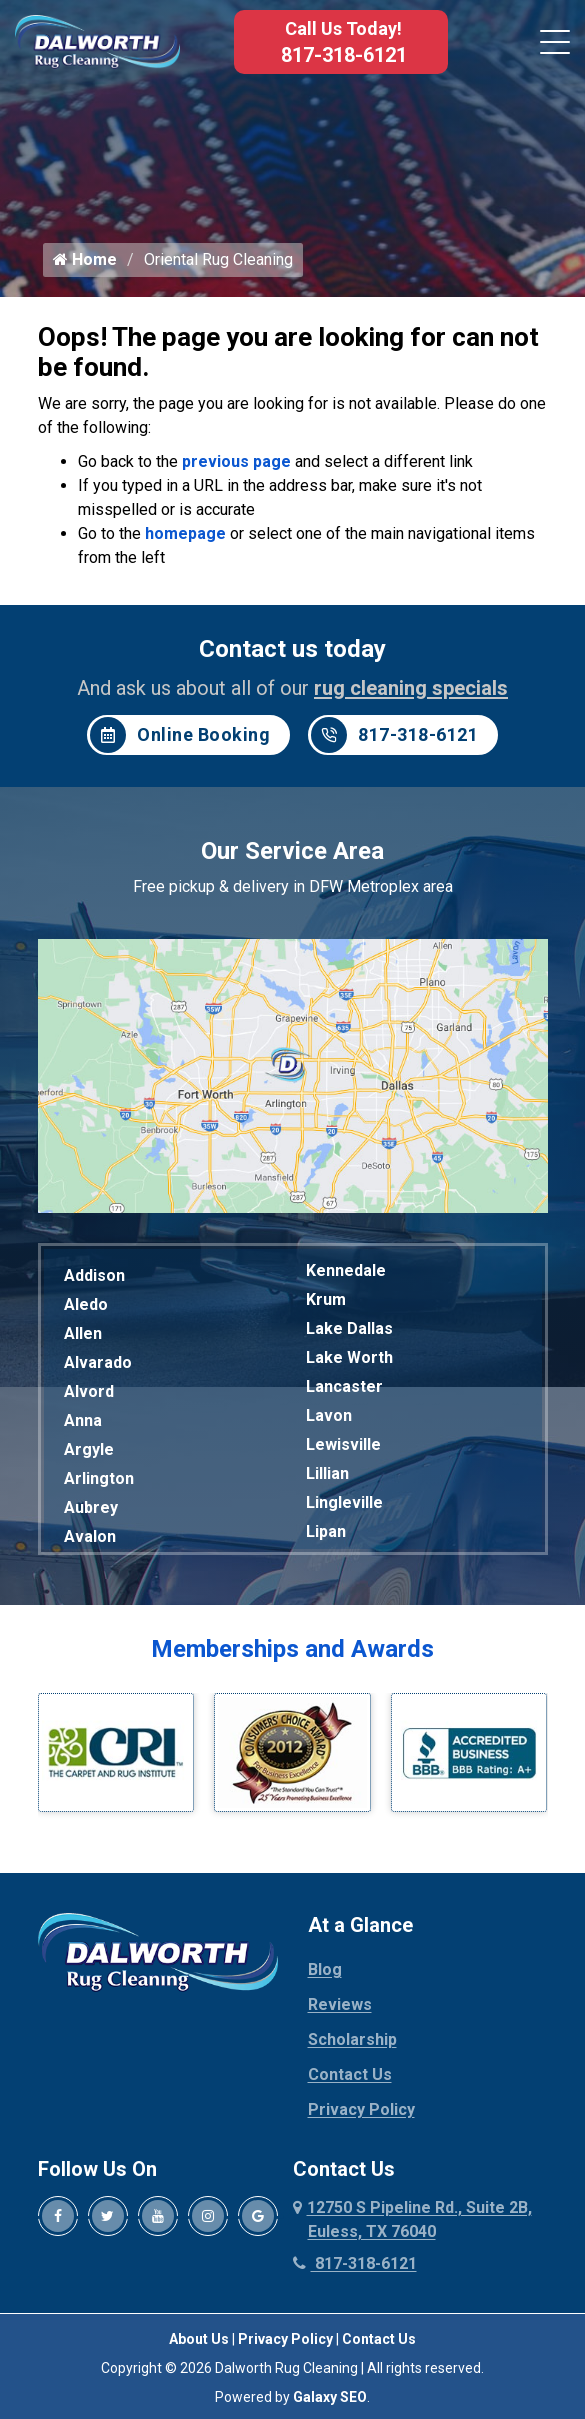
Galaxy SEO (330, 2400)
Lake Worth (349, 1360)
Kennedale (346, 1273)
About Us (199, 2342)
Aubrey (91, 1510)
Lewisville (343, 1447)
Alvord (89, 1394)
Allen (83, 1336)
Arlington (99, 1481)
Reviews (340, 2007)
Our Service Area (292, 854)
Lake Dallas (349, 1331)
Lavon (329, 1418)
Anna (83, 1423)
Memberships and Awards (292, 1652)
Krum (326, 1302)
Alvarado (98, 1365)
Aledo (86, 1307)
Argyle (89, 1452)
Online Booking (180, 738)
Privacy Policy (361, 2112)
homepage (185, 536)
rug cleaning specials (411, 691)
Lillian (327, 1476)
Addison (94, 1278)
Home (85, 262)
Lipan (326, 1534)
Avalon (90, 1539)
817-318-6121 (344, 55)
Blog (325, 1972)
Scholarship (352, 2042)
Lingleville (344, 1505)
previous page (236, 464)
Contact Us (350, 2077)
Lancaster (344, 1389)
